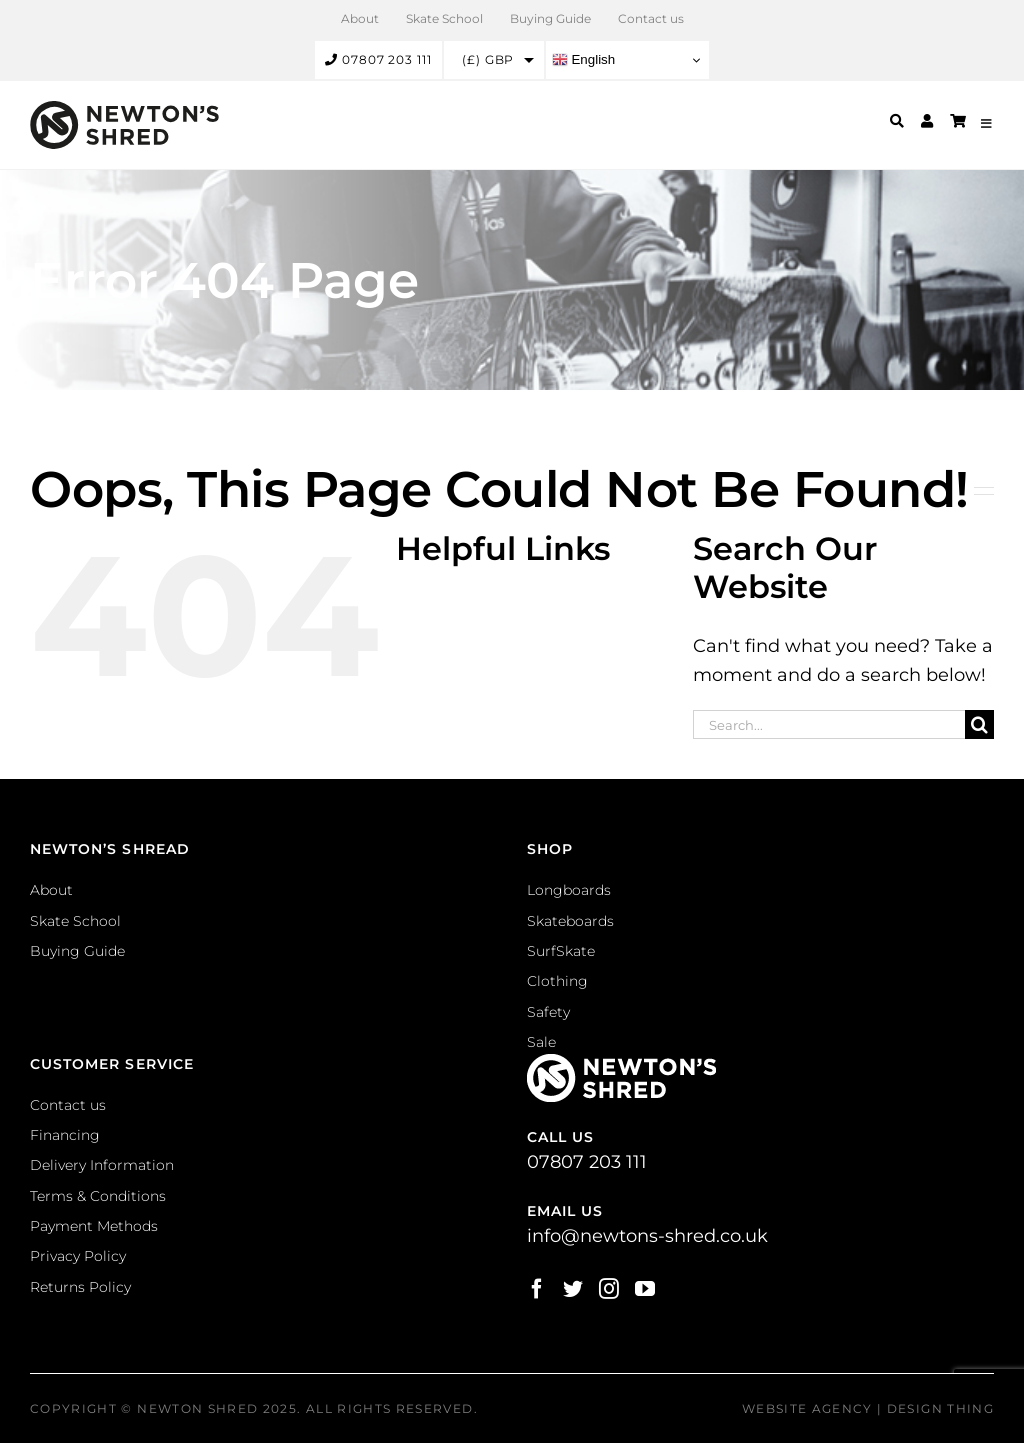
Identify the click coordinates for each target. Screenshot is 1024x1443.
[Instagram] (609, 1289)
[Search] (979, 724)
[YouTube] (645, 1289)
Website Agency (807, 1408)
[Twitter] (573, 1289)
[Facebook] (537, 1289)
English (583, 60)
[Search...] (829, 724)
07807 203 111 (378, 59)
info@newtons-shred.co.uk (647, 1236)
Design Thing (940, 1408)
